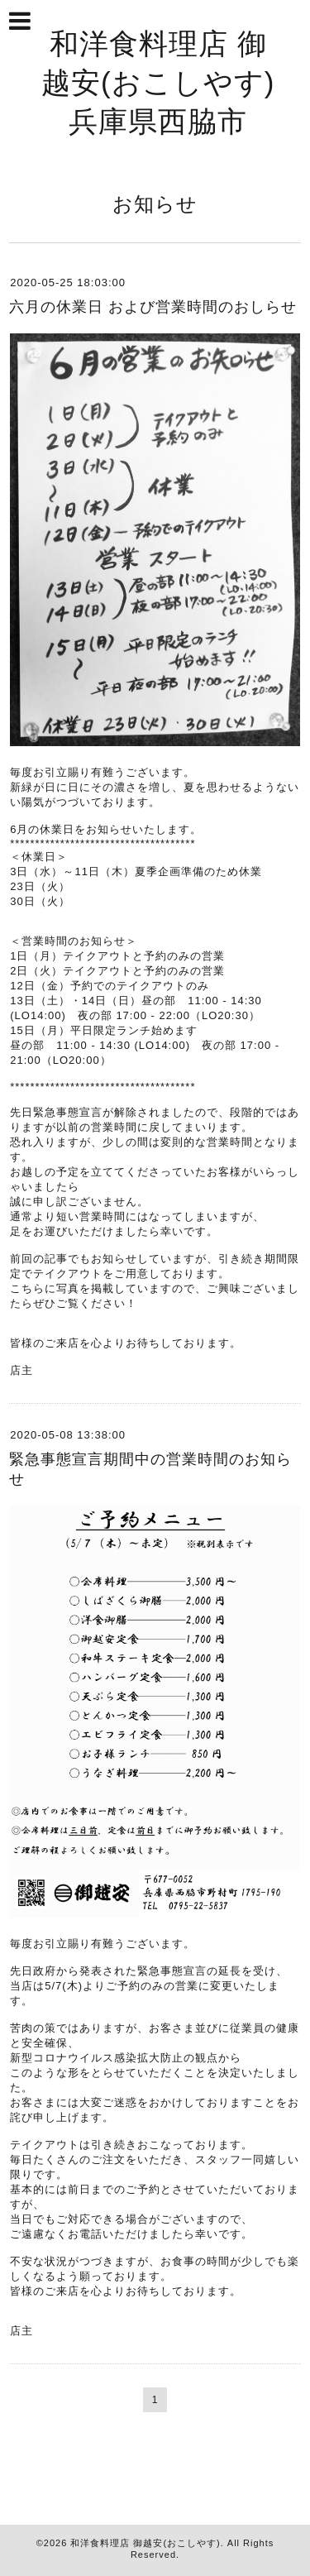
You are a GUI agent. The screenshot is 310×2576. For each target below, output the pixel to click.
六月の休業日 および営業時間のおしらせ (153, 307)
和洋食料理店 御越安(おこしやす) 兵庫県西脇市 (172, 82)
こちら (27, 1288)
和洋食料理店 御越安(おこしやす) (145, 2543)
